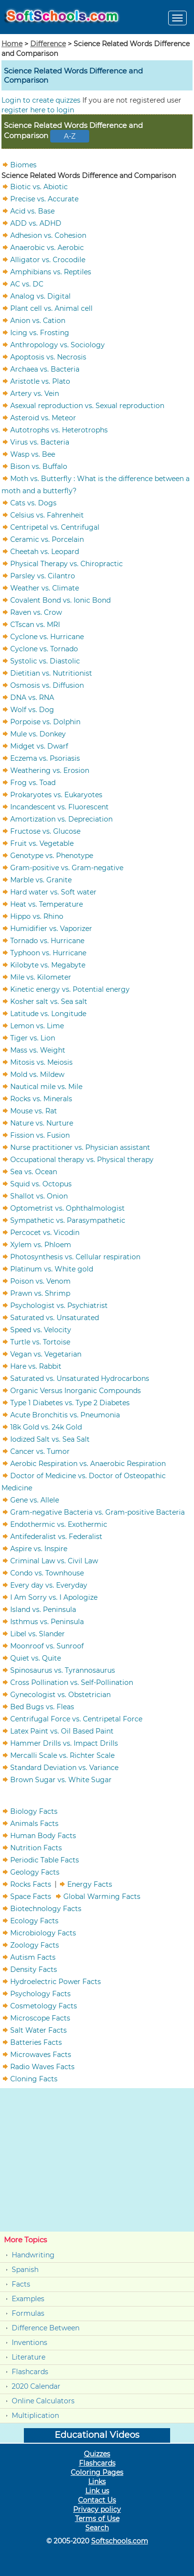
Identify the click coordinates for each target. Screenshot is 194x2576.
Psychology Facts (40, 1993)
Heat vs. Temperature (46, 903)
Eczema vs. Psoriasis (45, 757)
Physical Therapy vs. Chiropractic (66, 563)
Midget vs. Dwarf (39, 745)
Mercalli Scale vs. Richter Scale (62, 1755)
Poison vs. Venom (40, 1280)
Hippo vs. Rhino (36, 916)
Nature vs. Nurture (41, 1122)
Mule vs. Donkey (38, 733)
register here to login (37, 110)
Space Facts (30, 1896)
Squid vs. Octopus (41, 1183)
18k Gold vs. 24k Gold (46, 1426)
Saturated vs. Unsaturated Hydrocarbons (79, 1378)
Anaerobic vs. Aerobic (47, 247)
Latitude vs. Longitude (48, 1013)
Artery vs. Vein (34, 393)
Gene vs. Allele (34, 1499)
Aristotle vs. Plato (40, 380)
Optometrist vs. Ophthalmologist (67, 1207)
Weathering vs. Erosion (49, 770)
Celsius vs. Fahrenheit (47, 514)
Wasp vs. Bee (32, 453)
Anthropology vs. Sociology (57, 344)
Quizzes (97, 2454)
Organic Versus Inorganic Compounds (75, 1390)
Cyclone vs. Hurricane (47, 636)
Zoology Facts (34, 1944)
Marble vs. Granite (41, 879)
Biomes (23, 164)
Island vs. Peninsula (43, 1609)
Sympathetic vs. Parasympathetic (67, 1220)
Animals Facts (34, 1823)
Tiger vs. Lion (32, 1037)
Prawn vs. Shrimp (40, 1292)
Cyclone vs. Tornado (44, 648)
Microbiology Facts (43, 1932)
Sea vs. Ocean (33, 1171)
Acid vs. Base (32, 210)
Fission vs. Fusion (40, 1134)
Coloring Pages (97, 2472)
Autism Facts (33, 1956)
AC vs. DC (26, 283)
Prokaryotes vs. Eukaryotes (56, 794)
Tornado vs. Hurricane (47, 940)
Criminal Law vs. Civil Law (54, 1560)
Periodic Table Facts (44, 1859)
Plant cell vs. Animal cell (51, 308)
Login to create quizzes (41, 100)
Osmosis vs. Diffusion (47, 684)
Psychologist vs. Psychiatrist (59, 1305)
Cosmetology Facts (43, 2005)
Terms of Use (97, 2518)
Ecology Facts (34, 1920)
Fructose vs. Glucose (45, 830)
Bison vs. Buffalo (38, 466)
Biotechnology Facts (45, 1908)
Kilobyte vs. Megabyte (47, 964)
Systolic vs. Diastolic (45, 660)
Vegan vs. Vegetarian (45, 1353)
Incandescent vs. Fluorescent (59, 806)
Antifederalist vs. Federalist (56, 1536)
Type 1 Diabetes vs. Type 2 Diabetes (70, 1402)
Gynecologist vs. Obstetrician (60, 1694)
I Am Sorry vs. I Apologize (53, 1596)
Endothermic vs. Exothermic (58, 1524)
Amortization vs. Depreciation (61, 818)
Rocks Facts (30, 1883)
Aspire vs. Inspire (38, 1548)
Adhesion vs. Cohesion (48, 235)
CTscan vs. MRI (35, 624)
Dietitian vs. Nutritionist (51, 672)
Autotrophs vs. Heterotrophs (59, 429)
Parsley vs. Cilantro (42, 575)
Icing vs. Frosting (39, 332)
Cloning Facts (34, 2078)
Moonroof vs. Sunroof (47, 1645)
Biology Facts (34, 1811)
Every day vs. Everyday (48, 1584)
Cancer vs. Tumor (40, 1451)
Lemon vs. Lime (37, 1025)
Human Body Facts (43, 1835)
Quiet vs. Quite (35, 1657)
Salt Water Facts (38, 2029)
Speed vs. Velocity (40, 1329)
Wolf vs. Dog (32, 709)
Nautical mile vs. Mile (46, 1086)
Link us (97, 2491)
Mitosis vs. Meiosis (41, 1061)
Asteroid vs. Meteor (43, 417)
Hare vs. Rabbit (35, 1365)
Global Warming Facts (101, 1896)
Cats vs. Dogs (33, 502)
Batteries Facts (36, 2042)
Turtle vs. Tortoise (40, 1341)
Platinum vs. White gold (51, 1268)
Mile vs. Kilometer (40, 976)
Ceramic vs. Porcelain (47, 539)
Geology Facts (34, 1871)
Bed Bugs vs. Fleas (42, 1706)
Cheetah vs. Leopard (44, 551)
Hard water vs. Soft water (53, 891)
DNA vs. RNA (32, 697)
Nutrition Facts (36, 1847)
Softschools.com (119, 2541)
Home (11, 43)
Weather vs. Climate (44, 587)
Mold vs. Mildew (37, 1074)
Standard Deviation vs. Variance (64, 1767)
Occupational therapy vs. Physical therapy (82, 1159)
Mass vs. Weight (37, 1049)
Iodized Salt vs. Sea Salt (50, 1438)
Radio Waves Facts (42, 2066)
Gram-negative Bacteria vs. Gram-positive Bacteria (97, 1511)
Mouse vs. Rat (33, 1110)
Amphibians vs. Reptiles (50, 271)
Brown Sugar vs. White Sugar (61, 1779)
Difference (48, 43)
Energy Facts (89, 1883)
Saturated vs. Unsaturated (54, 1317)
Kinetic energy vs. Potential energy (70, 988)
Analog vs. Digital (40, 295)
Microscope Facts (40, 2017)
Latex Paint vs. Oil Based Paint (62, 1730)
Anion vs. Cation (37, 320)
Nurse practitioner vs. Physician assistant (80, 1147)
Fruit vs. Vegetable (42, 843)
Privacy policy (97, 2509)
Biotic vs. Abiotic (39, 186)
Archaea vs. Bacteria (44, 368)
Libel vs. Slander (37, 1633)
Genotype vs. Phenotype (51, 855)
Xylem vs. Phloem (40, 1244)
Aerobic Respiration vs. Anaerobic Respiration (88, 1463)
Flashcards (30, 2371)
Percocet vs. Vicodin (44, 1232)
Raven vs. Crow (36, 612)
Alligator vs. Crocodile (47, 259)
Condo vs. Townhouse (47, 1572)
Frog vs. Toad (33, 782)
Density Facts (33, 1969)
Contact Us (97, 2500)
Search (97, 2527)
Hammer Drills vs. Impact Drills (64, 1742)
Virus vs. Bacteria (39, 441)
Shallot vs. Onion (39, 1195)
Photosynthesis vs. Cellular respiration (75, 1256)
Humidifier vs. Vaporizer (51, 928)
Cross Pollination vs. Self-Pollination (71, 1682)
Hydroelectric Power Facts (55, 1981)
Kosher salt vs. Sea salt (48, 1001)
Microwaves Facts (40, 2054)
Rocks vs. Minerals (41, 1098)
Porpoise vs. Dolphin (45, 721)
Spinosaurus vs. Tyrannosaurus (62, 1669)
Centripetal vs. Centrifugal (54, 526)
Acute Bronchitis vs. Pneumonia (65, 1414)
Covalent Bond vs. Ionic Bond (60, 599)
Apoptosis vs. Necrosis (48, 356)
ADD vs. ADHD (35, 222)
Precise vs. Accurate (44, 198)
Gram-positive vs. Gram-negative (66, 867)
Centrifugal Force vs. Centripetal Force (76, 1718)
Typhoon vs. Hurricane (48, 952)
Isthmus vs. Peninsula (47, 1621)
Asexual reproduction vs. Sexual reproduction (87, 405)
